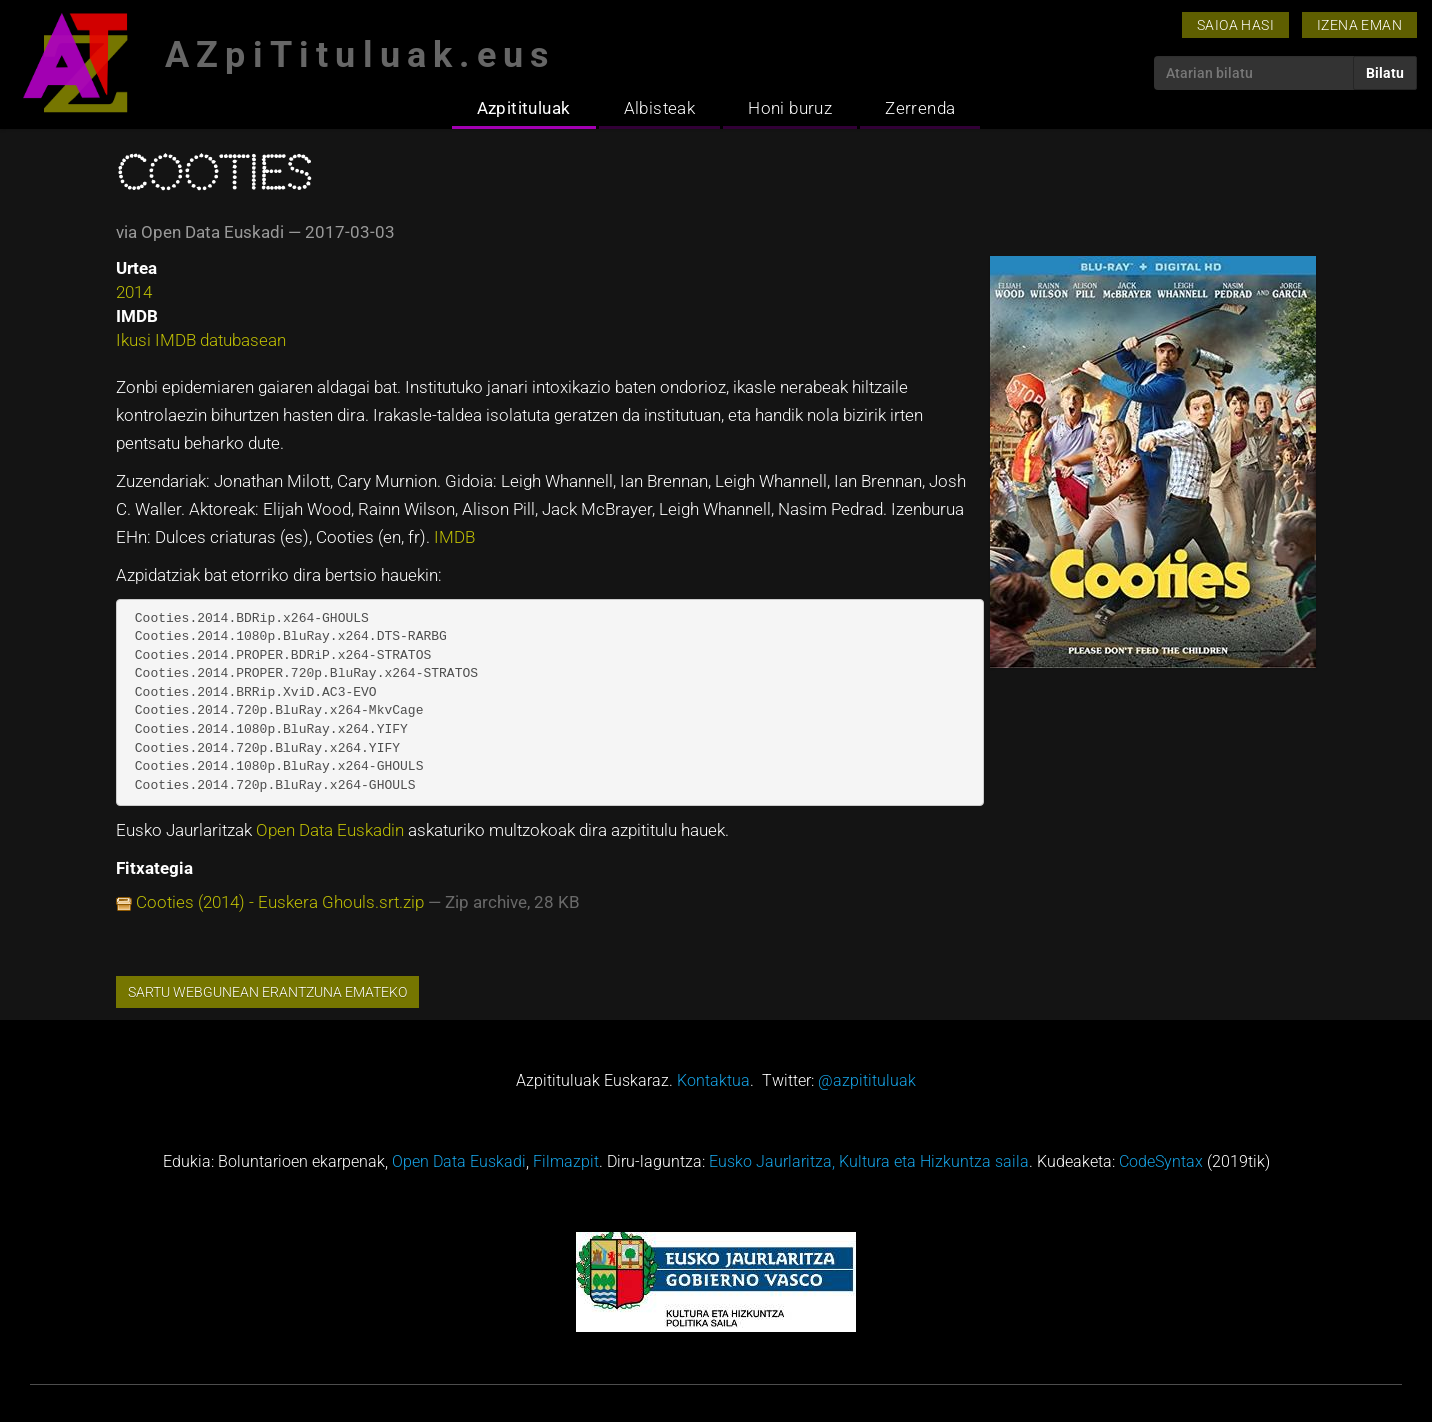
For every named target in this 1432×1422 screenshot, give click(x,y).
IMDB (454, 537)
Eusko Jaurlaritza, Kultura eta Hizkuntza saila (869, 1161)
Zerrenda (920, 108)
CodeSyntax (1161, 1161)
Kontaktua (713, 1080)
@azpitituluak (867, 1080)
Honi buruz (790, 108)
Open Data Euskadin (332, 830)
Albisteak (660, 108)
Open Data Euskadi (459, 1161)
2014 (134, 292)
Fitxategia (154, 868)
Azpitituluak (524, 108)
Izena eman (1359, 25)
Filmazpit (566, 1161)
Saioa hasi (1235, 25)
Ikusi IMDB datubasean (201, 340)
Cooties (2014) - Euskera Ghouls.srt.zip (280, 902)
